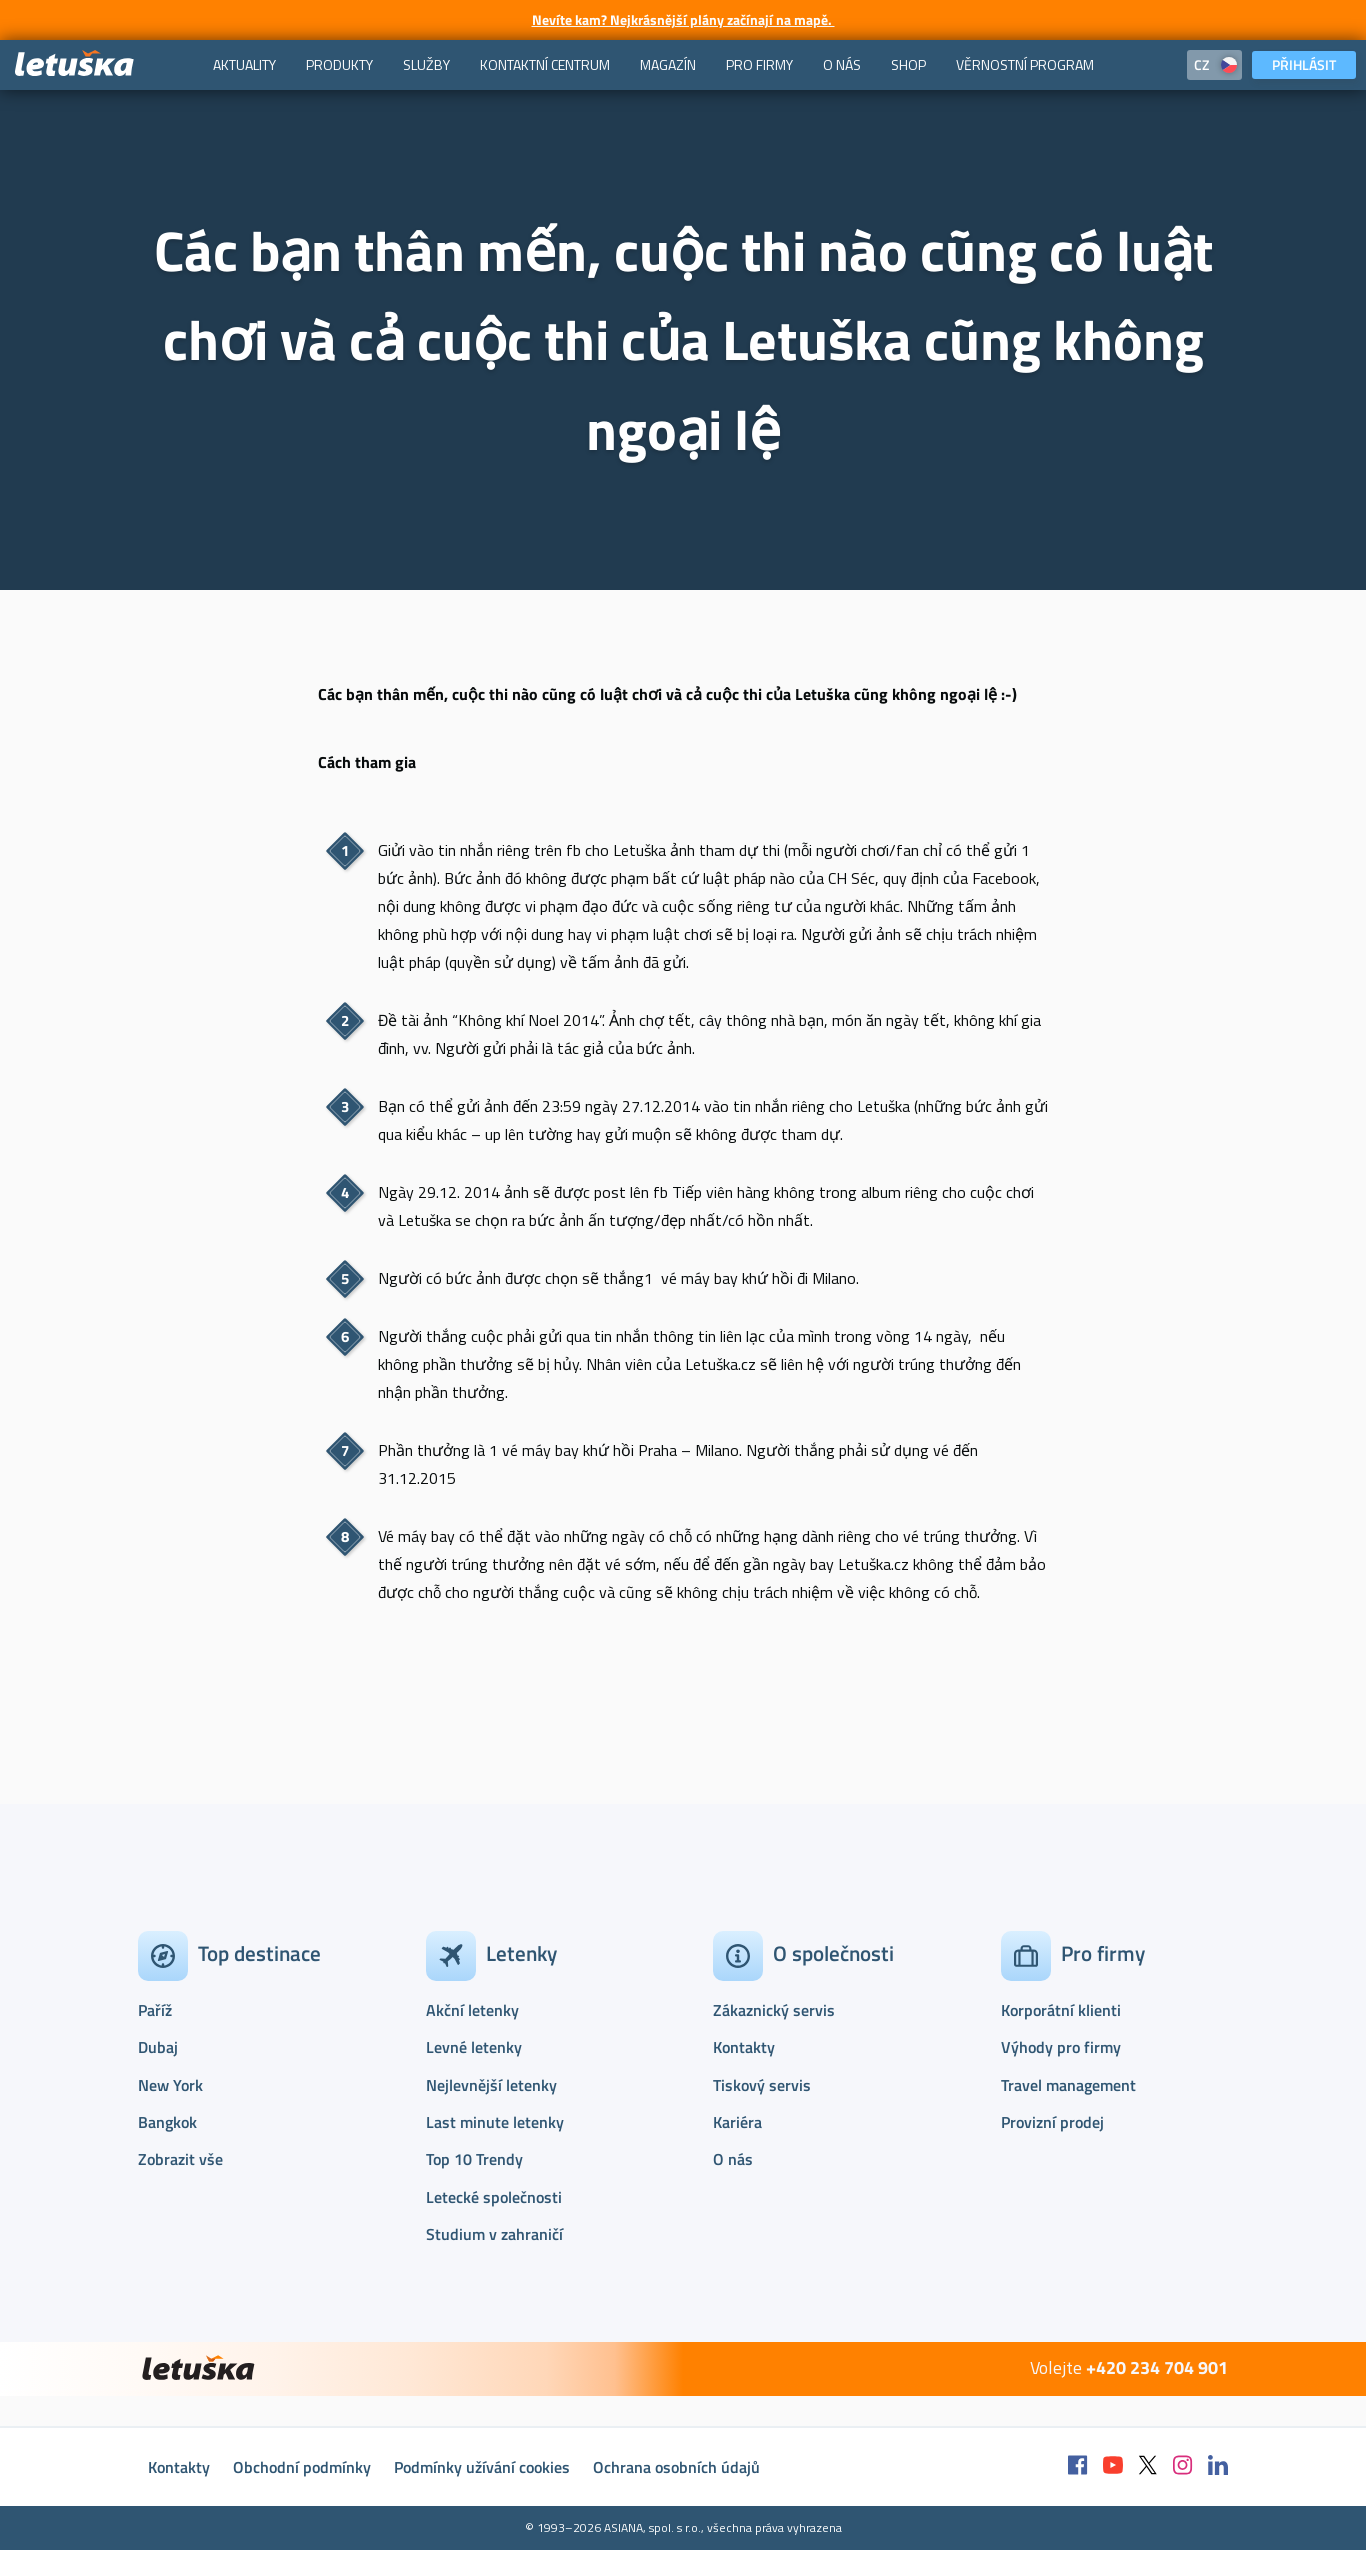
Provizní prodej (1052, 2122)
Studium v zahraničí (494, 2234)
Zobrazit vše (180, 2159)
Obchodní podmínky (302, 2467)
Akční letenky (472, 2010)
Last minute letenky (495, 2122)
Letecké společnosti (494, 2197)
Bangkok (167, 2122)
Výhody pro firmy (1061, 2047)
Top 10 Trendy (474, 2159)
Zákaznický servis (774, 2010)
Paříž (155, 2010)
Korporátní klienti (1061, 2010)
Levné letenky (474, 2047)
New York (170, 2085)
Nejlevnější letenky (491, 2085)
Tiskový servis (762, 2085)
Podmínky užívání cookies (482, 2467)
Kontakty (744, 2047)
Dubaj (158, 2047)
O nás (733, 2159)
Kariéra (737, 2122)
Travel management (1068, 2085)
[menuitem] (244, 65)
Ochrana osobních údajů (676, 2467)
